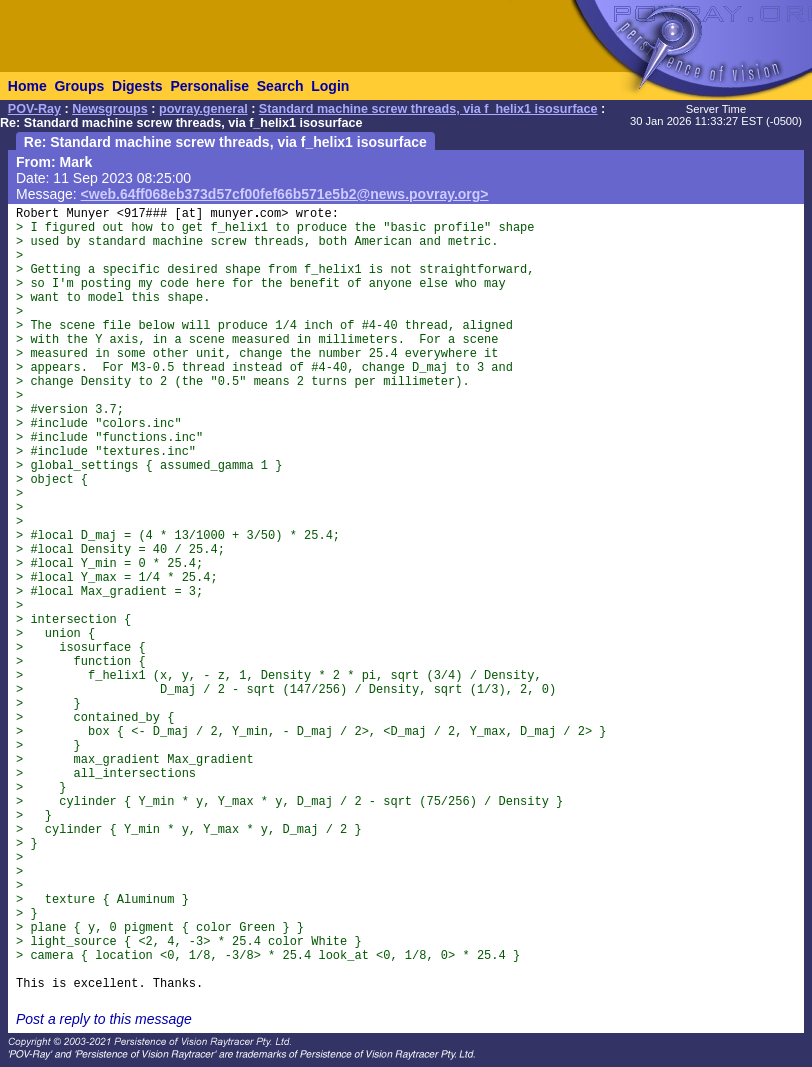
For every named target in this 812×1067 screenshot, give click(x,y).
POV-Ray (34, 109)
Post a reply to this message (104, 1019)
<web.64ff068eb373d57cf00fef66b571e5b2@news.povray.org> (285, 194)
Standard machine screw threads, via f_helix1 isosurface (428, 109)
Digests (137, 86)
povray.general (203, 109)
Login (330, 86)
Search (280, 86)
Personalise (209, 86)
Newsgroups (110, 109)
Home (27, 86)
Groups (79, 86)
